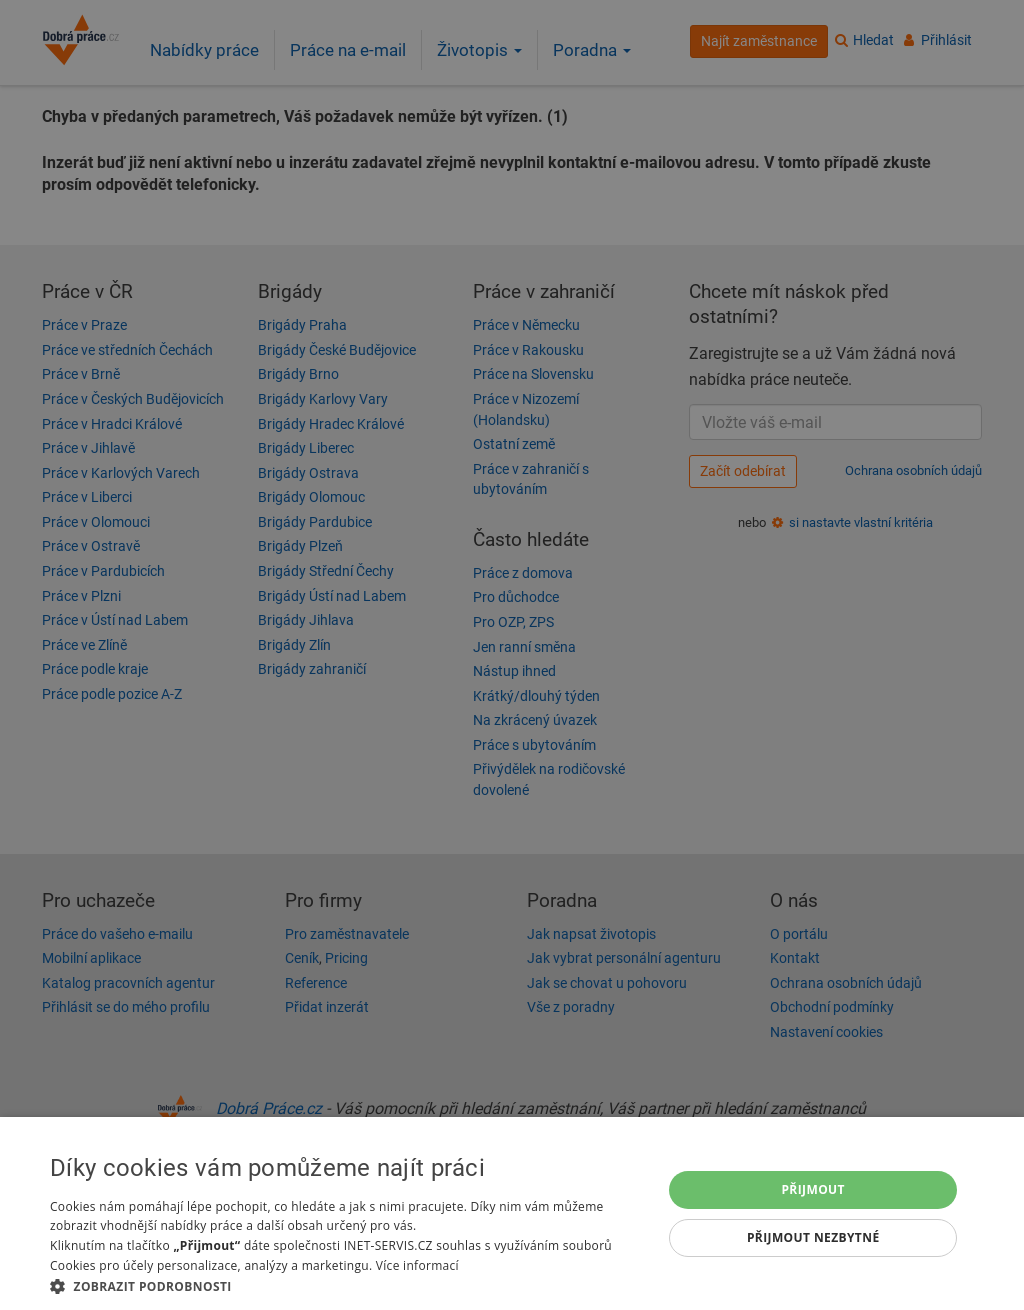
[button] (347, 1285)
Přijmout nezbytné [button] (813, 1237)
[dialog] (512, 1213)
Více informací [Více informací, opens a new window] (417, 1265)
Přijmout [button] (813, 1189)
